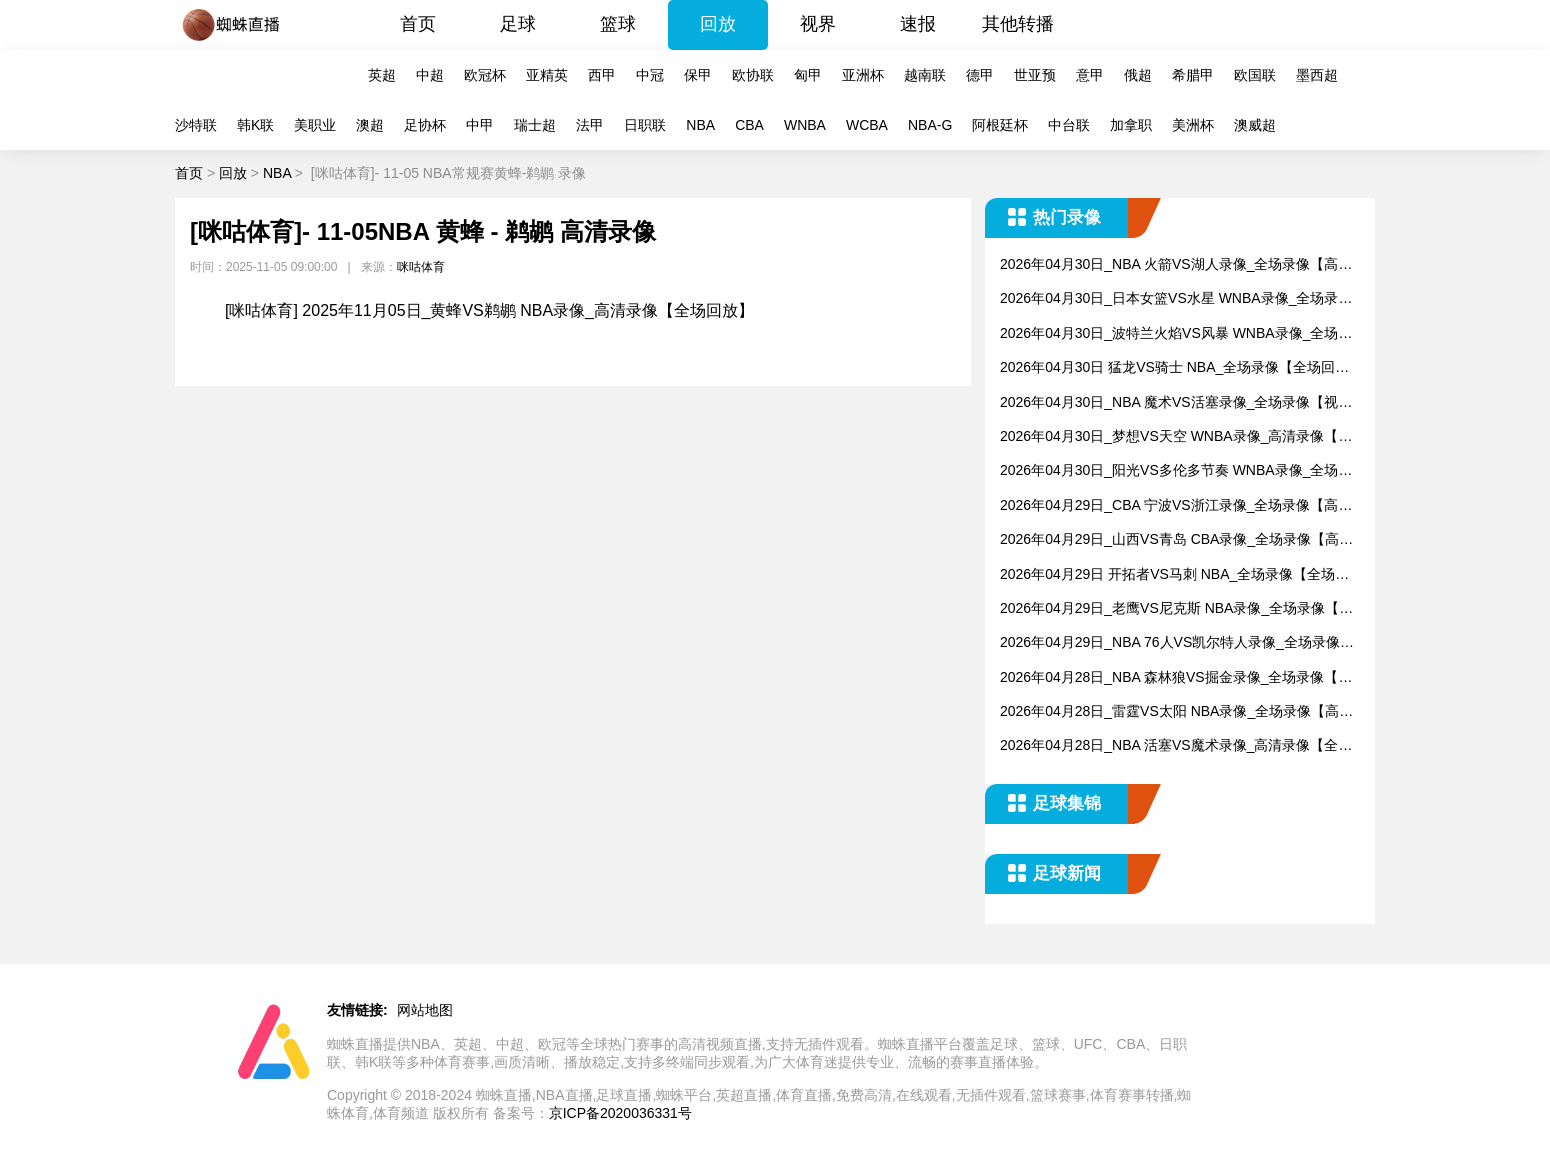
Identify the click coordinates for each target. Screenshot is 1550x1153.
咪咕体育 (421, 267)
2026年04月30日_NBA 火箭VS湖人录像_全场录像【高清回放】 (1176, 265)
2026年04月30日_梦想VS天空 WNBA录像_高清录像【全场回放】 (1176, 437)
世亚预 (1035, 75)
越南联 (925, 75)
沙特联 (196, 125)
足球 (518, 24)
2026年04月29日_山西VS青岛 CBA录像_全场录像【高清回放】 (1176, 540)
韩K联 (255, 125)
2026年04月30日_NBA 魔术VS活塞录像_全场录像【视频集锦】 (1176, 403)
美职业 (315, 125)
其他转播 (1018, 24)
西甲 (602, 75)
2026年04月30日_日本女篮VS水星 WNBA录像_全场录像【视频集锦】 (1176, 299)
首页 (418, 24)
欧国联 (1255, 75)
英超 (382, 75)
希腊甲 (1193, 75)
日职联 (645, 125)
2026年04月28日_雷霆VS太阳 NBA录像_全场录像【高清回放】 (1176, 712)
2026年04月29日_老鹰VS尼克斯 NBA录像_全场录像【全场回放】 (1176, 609)
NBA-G (930, 125)
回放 (718, 24)
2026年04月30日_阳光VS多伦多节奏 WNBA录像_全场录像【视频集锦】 (1176, 471)
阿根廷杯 (1000, 125)
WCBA (867, 125)
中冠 (650, 75)
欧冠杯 (485, 75)
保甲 (698, 75)
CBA (749, 125)
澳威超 (1255, 125)
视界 (818, 24)
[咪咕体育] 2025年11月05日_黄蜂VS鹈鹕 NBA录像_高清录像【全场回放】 (489, 310)
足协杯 (425, 125)
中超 (430, 75)
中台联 (1069, 125)
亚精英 (547, 75)
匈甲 (808, 75)
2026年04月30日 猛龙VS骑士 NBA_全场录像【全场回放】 (1167, 368)
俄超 (1138, 75)
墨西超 (1317, 75)
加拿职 (1131, 125)
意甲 (1090, 75)
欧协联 (753, 75)
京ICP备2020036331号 (620, 1113)
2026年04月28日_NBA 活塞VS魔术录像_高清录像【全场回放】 (1176, 746)
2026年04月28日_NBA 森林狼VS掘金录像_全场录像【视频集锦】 (1176, 678)
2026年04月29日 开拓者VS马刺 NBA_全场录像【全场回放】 (1174, 575)
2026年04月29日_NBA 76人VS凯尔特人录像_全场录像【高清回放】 (1170, 643)
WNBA (805, 125)
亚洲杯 (863, 75)
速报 (918, 24)
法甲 (590, 125)
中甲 (480, 125)
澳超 (370, 125)
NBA (700, 125)
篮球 (618, 24)
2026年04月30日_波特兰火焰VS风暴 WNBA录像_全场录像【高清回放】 (1176, 334)
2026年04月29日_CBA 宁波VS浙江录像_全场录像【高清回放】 (1176, 506)
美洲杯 (1193, 125)
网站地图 (425, 1010)
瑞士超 (535, 125)
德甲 (980, 75)
